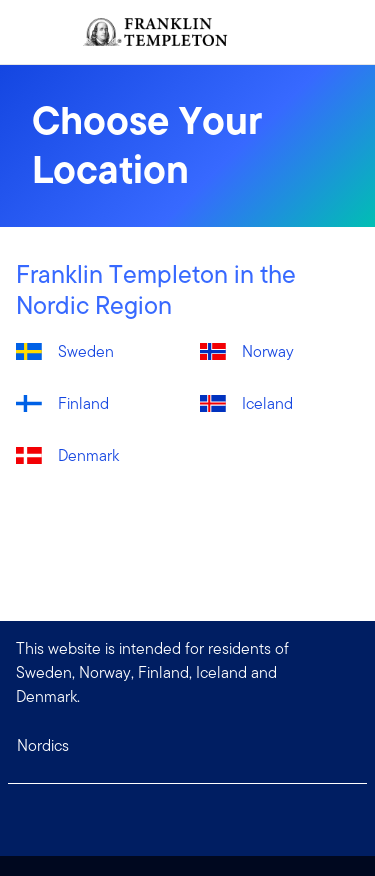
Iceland (267, 403)
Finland (83, 403)
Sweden (86, 351)
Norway (268, 351)
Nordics (43, 745)
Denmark (88, 455)
